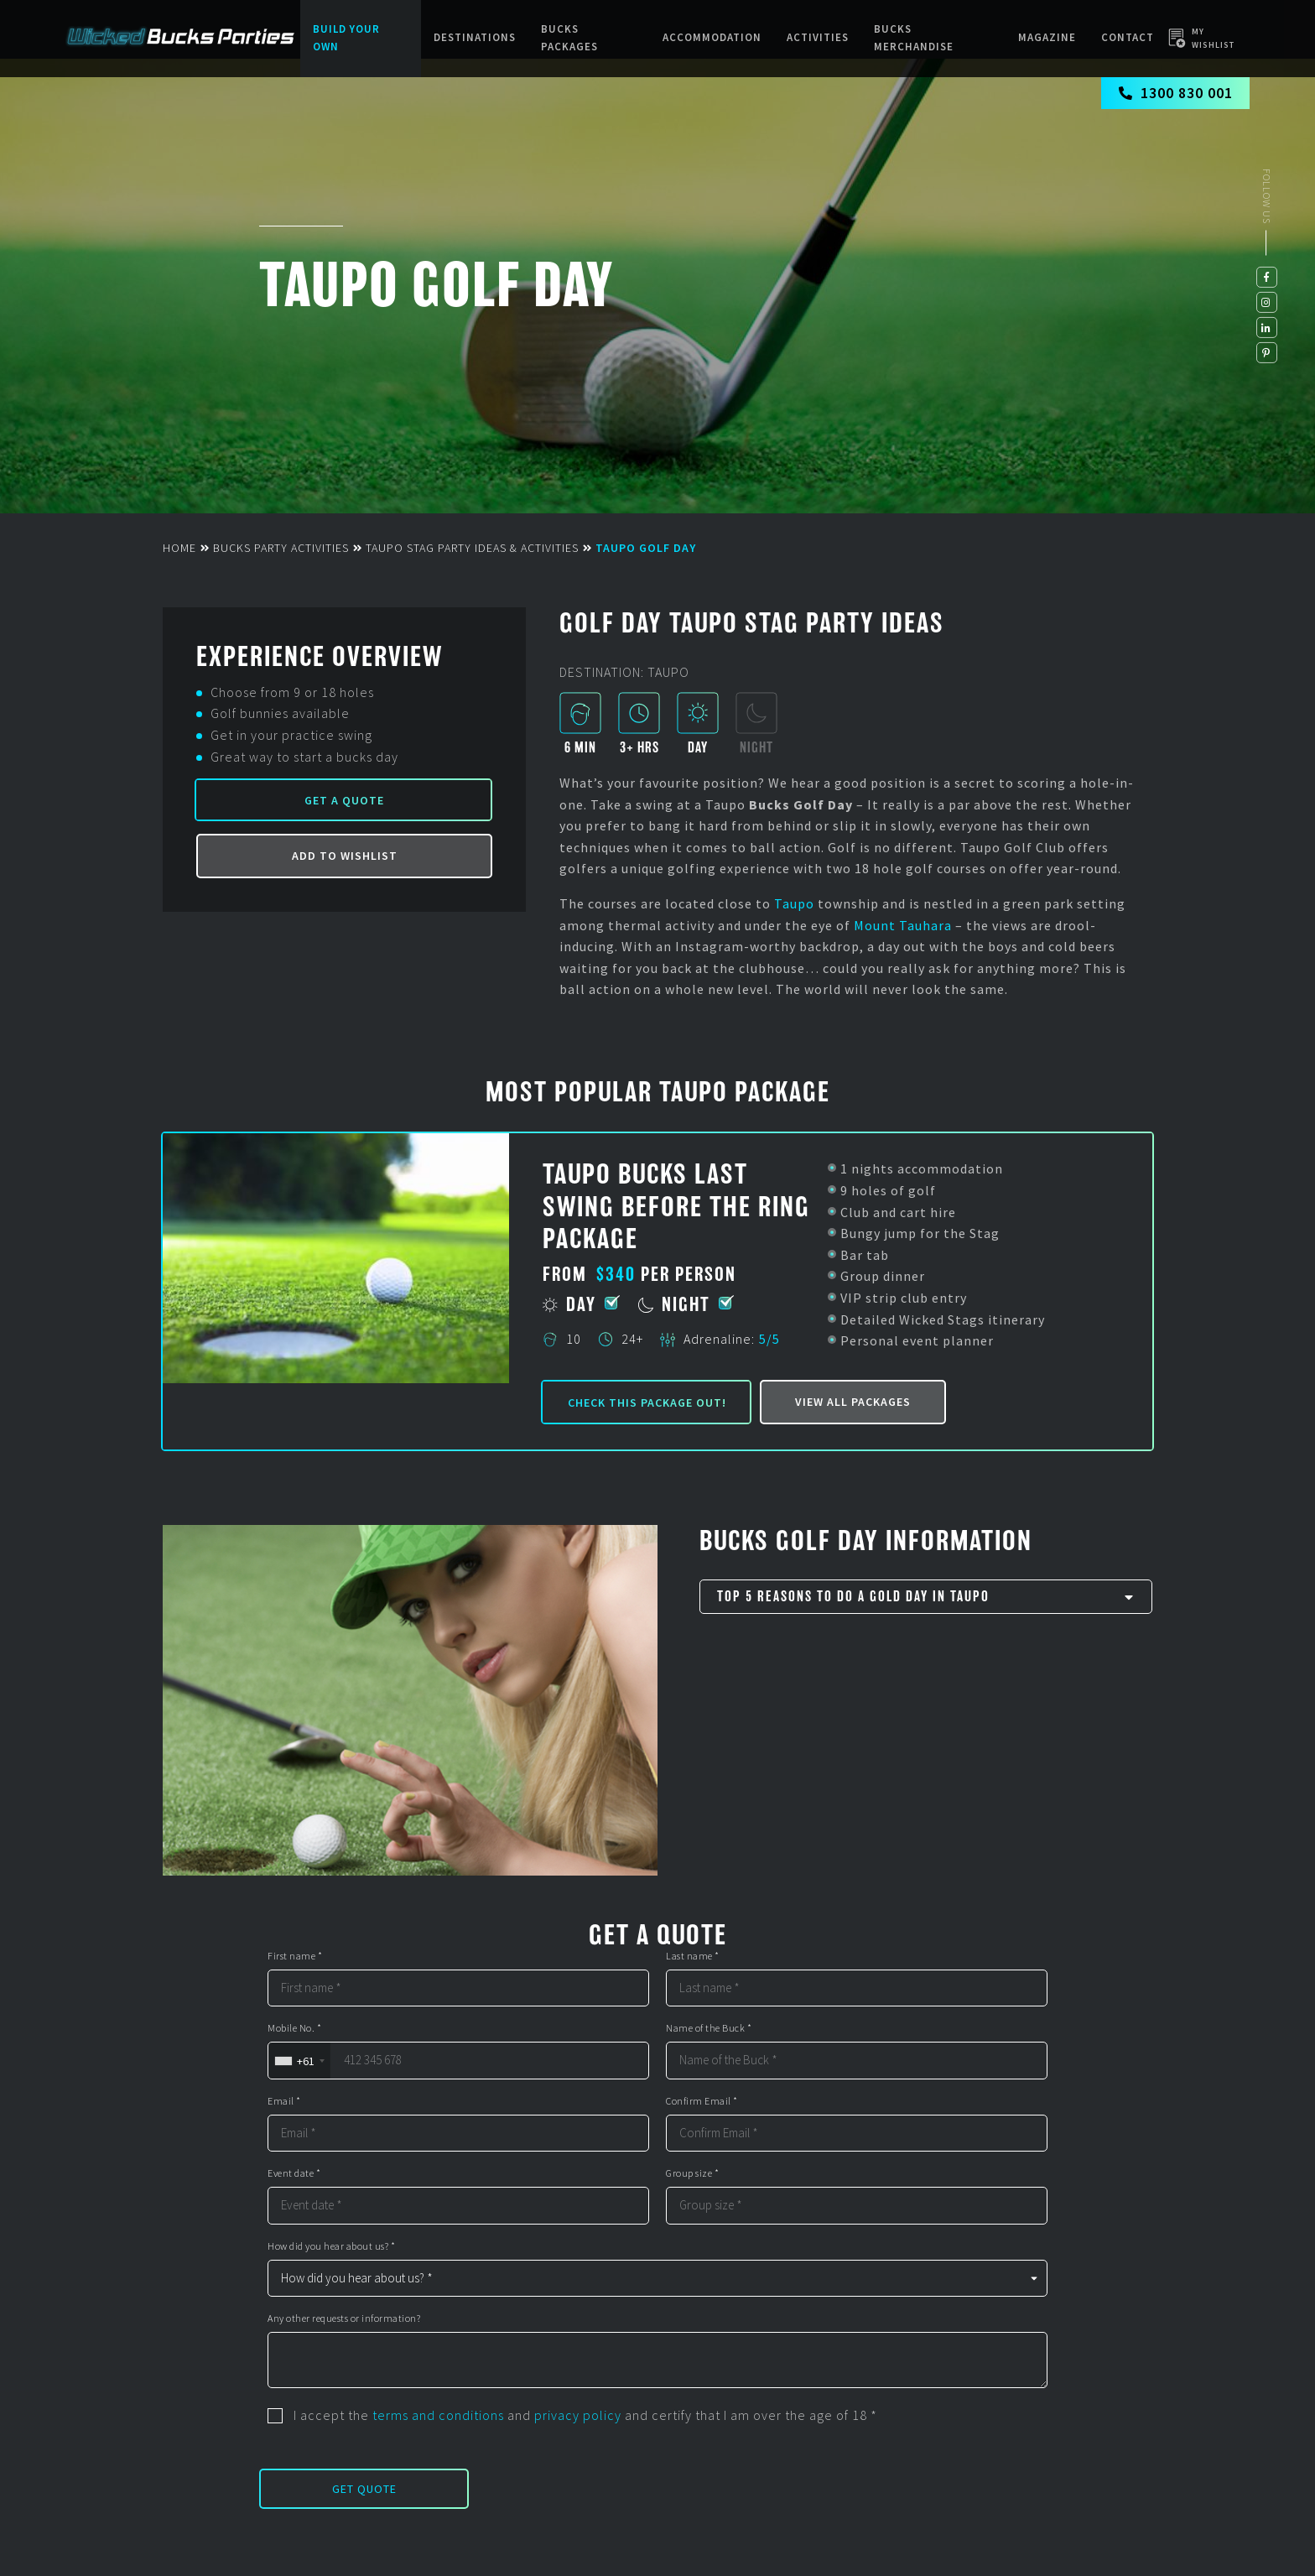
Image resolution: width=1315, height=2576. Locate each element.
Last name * (693, 1956)
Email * (284, 2101)
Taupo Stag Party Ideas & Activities (472, 547)
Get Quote (364, 2488)
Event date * (294, 2173)
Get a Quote (344, 800)
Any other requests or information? (344, 2318)
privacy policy (577, 2415)
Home (179, 547)
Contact (1127, 37)
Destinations (475, 37)
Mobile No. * (294, 2028)
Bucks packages (569, 38)
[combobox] (299, 2061)
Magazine (1047, 37)
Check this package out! (647, 1402)
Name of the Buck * (708, 2028)
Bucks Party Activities (281, 547)
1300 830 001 (1175, 92)
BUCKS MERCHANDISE (914, 38)
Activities (818, 37)
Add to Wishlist (345, 855)
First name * (295, 1956)
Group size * (692, 2173)
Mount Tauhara (903, 925)
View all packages (853, 1401)
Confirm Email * (702, 2101)
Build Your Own (346, 38)
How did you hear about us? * (331, 2246)
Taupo (794, 903)
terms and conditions (438, 2415)
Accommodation (712, 37)
